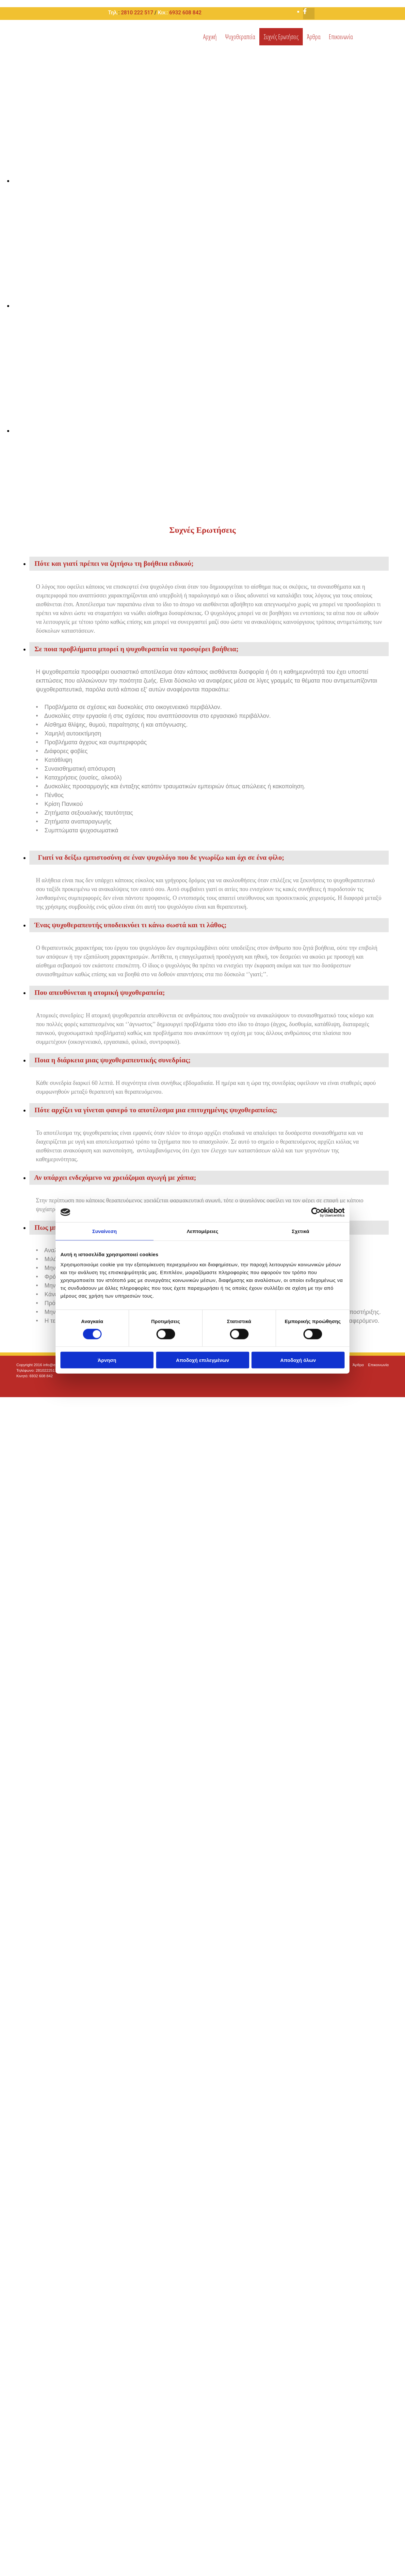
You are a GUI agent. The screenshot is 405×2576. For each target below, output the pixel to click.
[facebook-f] (305, 11)
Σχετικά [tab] (300, 1231)
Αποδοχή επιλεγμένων (202, 1360)
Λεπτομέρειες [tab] (203, 1231)
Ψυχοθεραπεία (240, 36)
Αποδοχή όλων (298, 1360)
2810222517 (46, 1370)
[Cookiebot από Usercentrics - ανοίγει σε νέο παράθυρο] (316, 1212)
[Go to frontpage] (36, 48)
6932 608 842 (185, 12)
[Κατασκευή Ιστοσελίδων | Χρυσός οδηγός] (21, 1387)
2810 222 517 (137, 12)
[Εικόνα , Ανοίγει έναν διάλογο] (209, 180)
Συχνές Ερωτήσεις (281, 36)
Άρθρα (313, 36)
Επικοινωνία (341, 36)
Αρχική (210, 36)
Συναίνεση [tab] (104, 1231)
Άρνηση (107, 1360)
